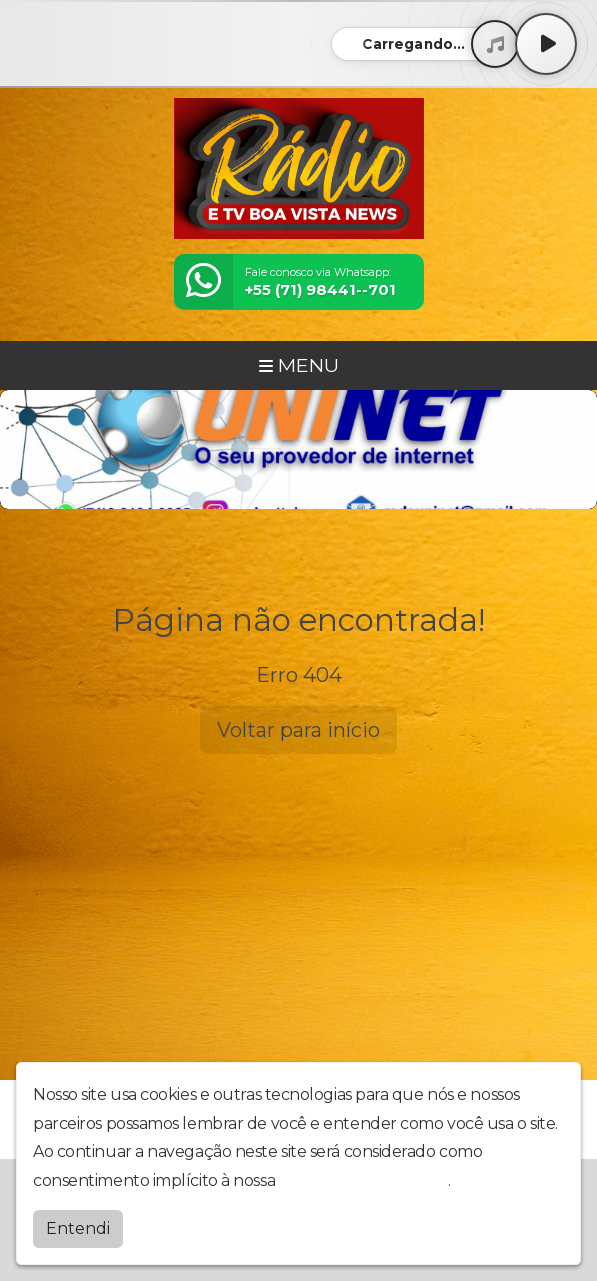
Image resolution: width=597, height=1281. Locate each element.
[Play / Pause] (546, 44)
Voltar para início (298, 730)
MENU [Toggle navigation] (299, 365)
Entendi (78, 1228)
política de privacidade (364, 1180)
